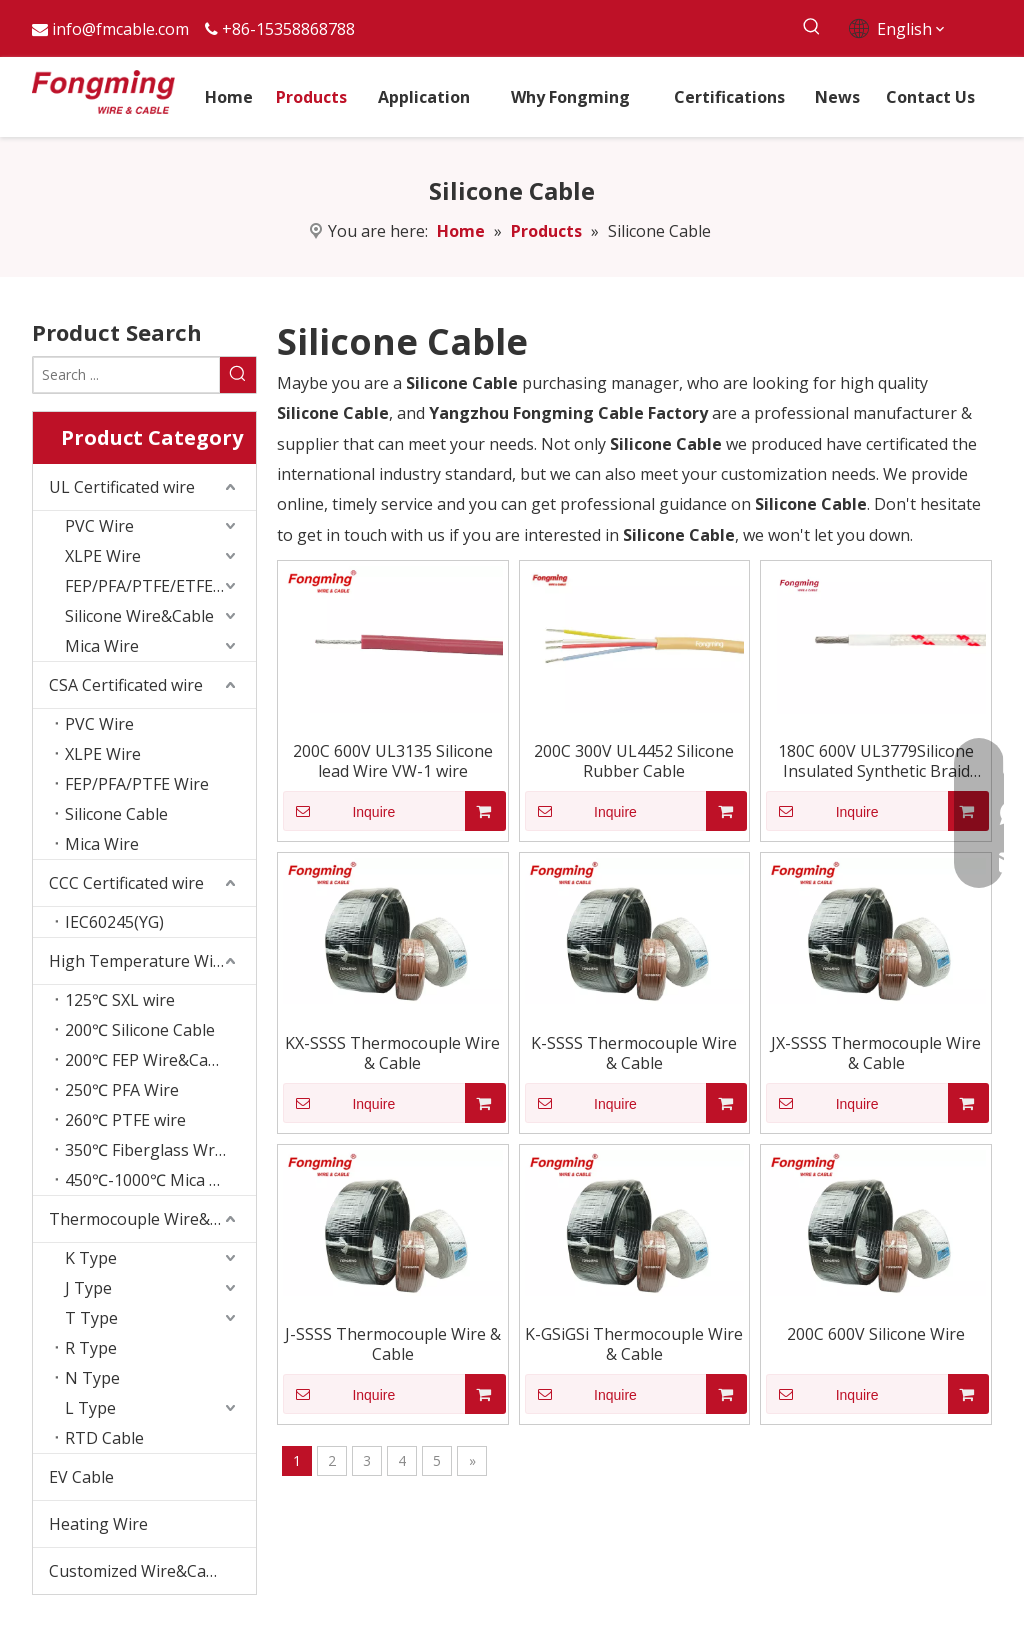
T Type (91, 1318)
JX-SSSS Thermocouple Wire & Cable (876, 1053)
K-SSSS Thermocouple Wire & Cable (634, 1053)
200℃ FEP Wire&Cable (148, 1060)
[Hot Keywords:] (812, 27)
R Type (91, 1348)
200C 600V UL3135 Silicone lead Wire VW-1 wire (393, 761)
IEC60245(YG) (114, 922)
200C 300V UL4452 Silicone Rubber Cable (634, 761)
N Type (92, 1378)
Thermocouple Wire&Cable (150, 1219)
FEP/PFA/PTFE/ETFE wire (157, 586)
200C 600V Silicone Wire (876, 1334)
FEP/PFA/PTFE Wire (137, 784)
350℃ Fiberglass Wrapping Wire (160, 1150)
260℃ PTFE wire (125, 1120)
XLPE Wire (103, 556)
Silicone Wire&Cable (139, 616)
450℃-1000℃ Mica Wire (154, 1180)
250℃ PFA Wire (122, 1090)
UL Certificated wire (122, 487)
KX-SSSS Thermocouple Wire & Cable (392, 1053)
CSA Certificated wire (126, 685)
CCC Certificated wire (126, 883)
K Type (91, 1258)
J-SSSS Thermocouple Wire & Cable (393, 1344)
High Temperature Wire (139, 961)
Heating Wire (98, 1524)
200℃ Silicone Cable (140, 1030)
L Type (90, 1408)
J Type (88, 1288)
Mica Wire (102, 646)
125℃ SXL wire (120, 1000)
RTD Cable (104, 1438)
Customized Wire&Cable (139, 1571)
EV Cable (81, 1477)
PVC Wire (99, 526)
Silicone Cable (116, 814)
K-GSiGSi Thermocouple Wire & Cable (634, 1344)
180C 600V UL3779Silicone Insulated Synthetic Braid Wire (876, 761)
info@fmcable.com (120, 29)
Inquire (339, 811)
